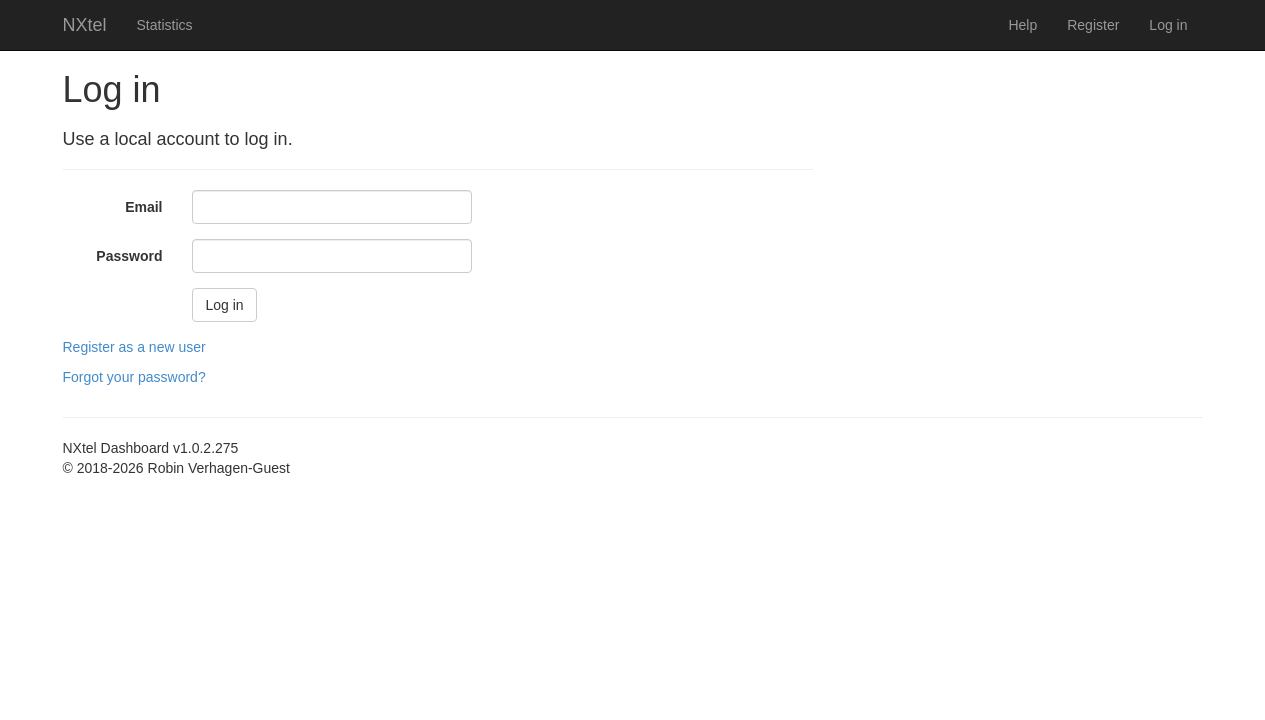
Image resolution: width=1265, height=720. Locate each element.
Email (143, 207)
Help (1022, 25)
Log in (1168, 25)
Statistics (165, 25)
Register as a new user (134, 347)
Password (129, 256)
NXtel (85, 25)
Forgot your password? (134, 377)
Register (1093, 25)
